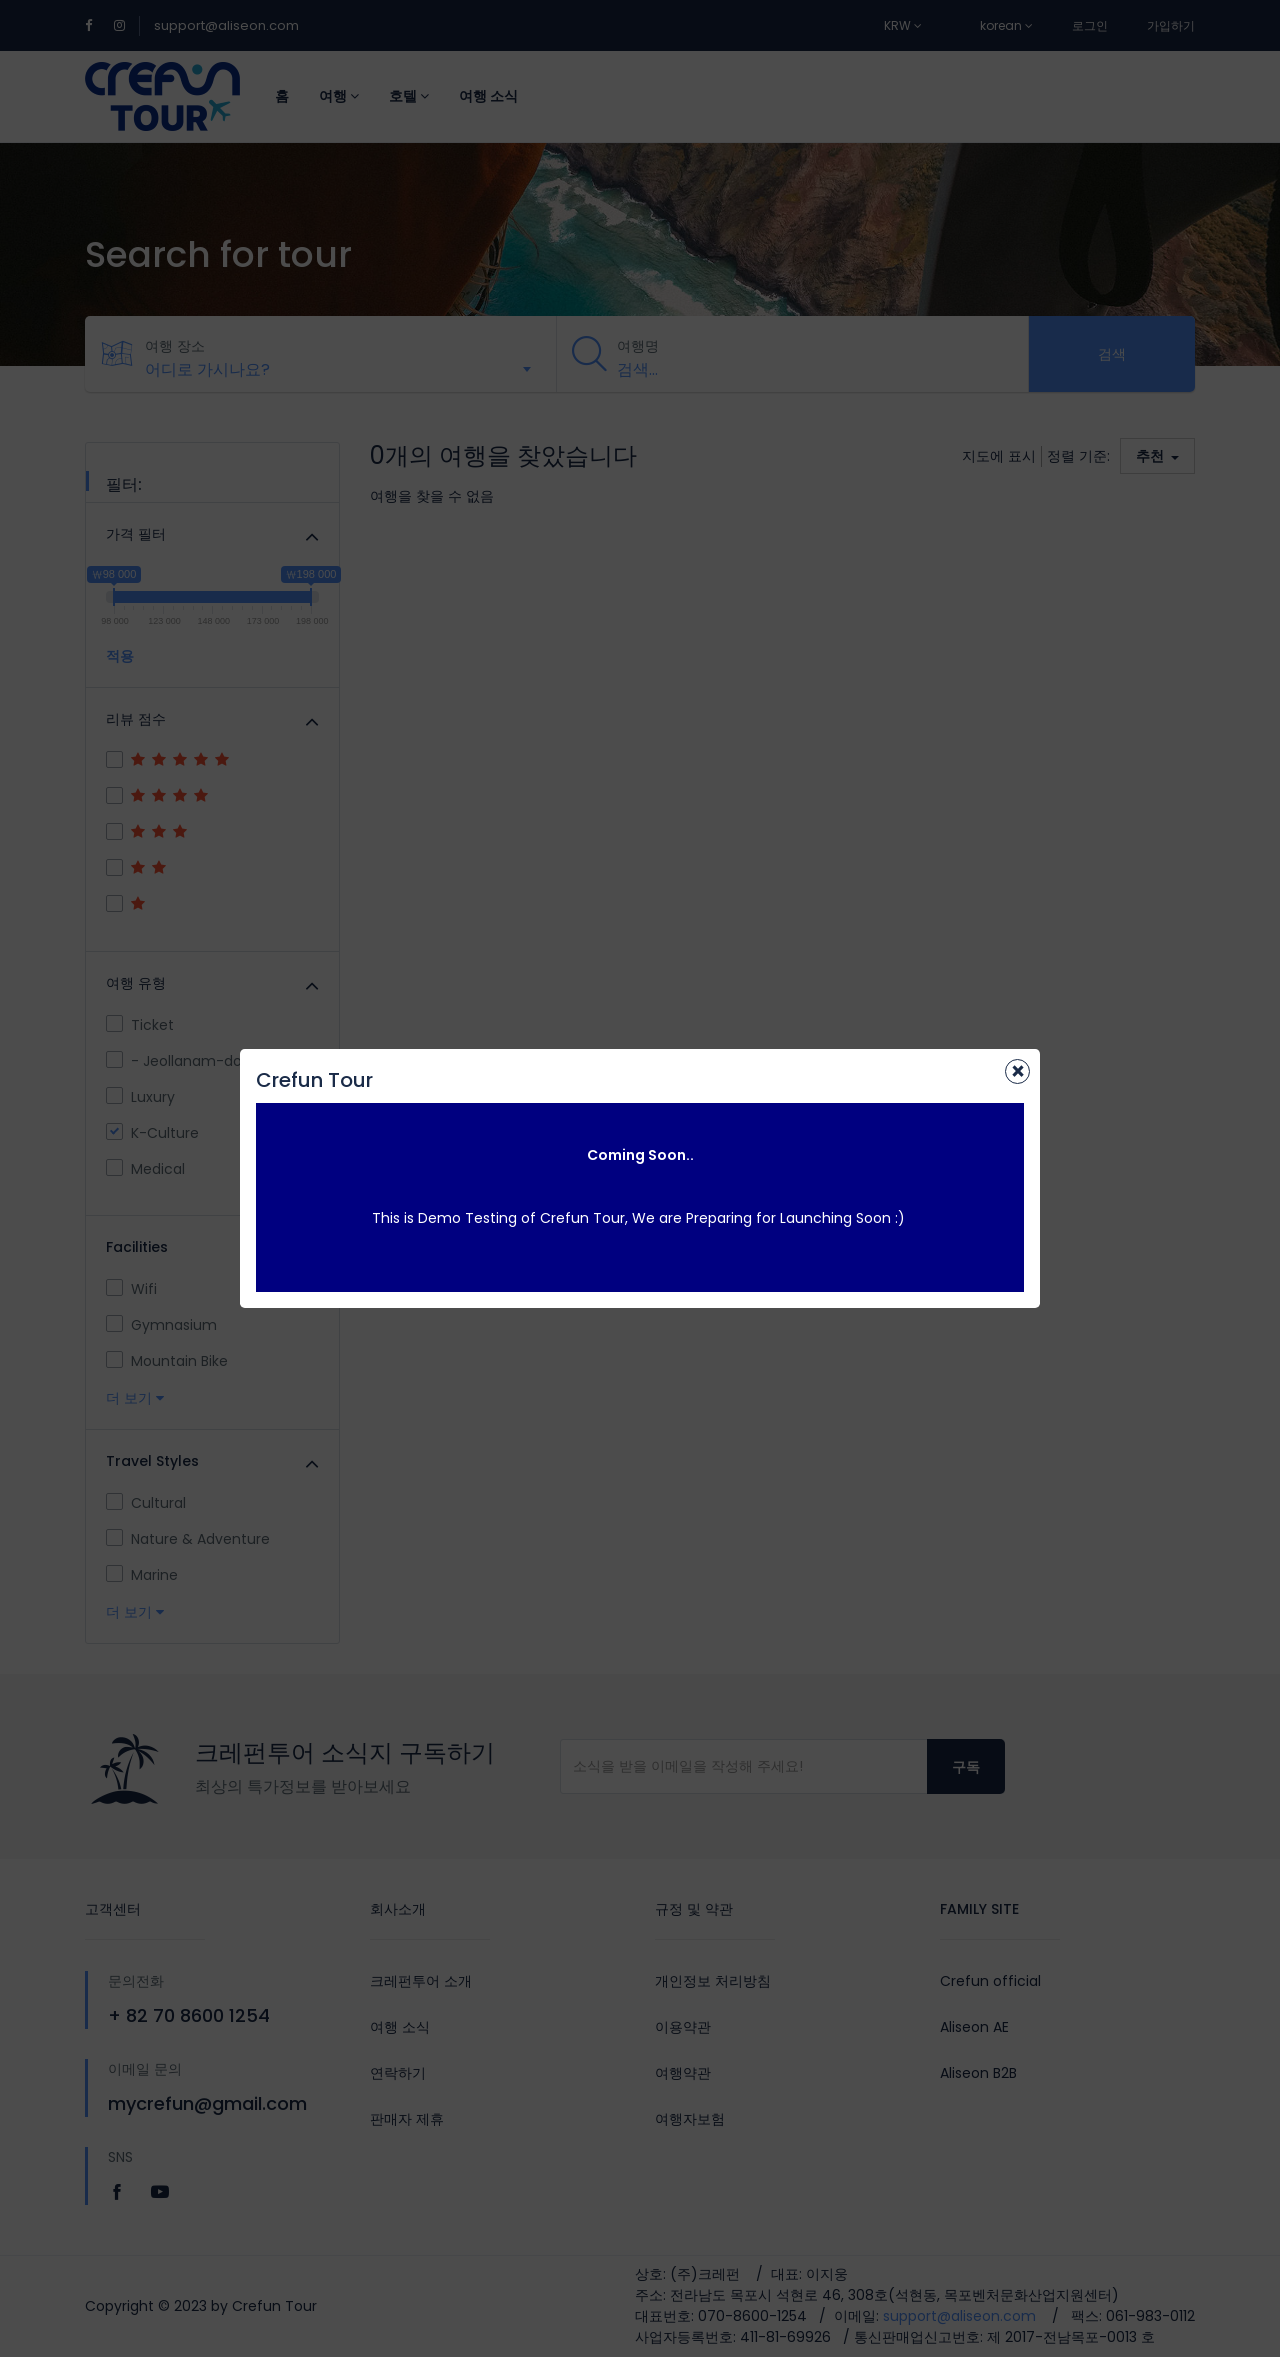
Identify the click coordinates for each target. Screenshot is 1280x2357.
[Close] (1017, 1071)
